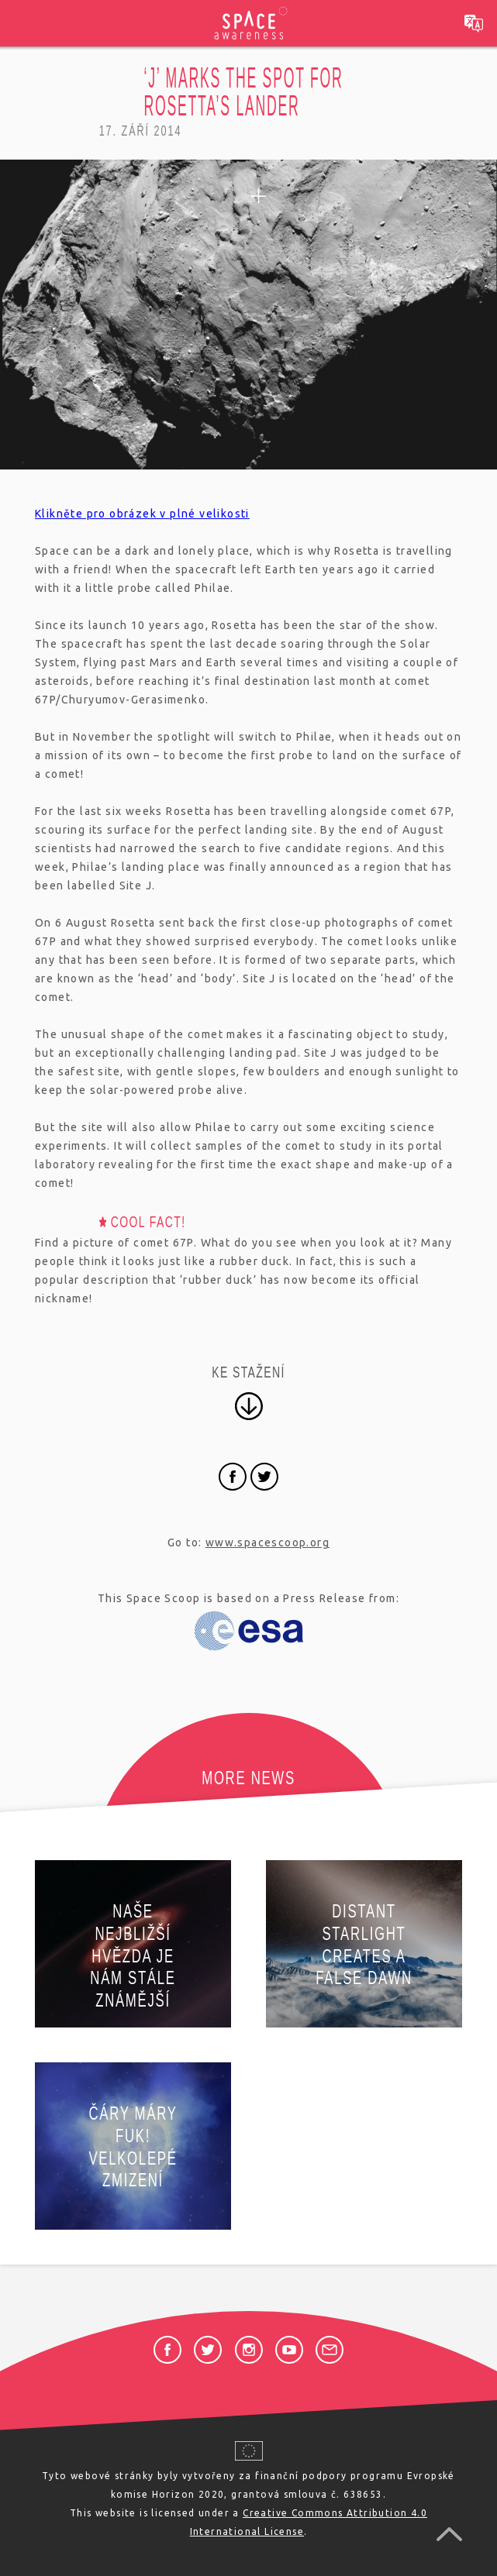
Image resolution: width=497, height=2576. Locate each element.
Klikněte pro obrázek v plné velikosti (142, 513)
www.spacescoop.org (267, 1542)
